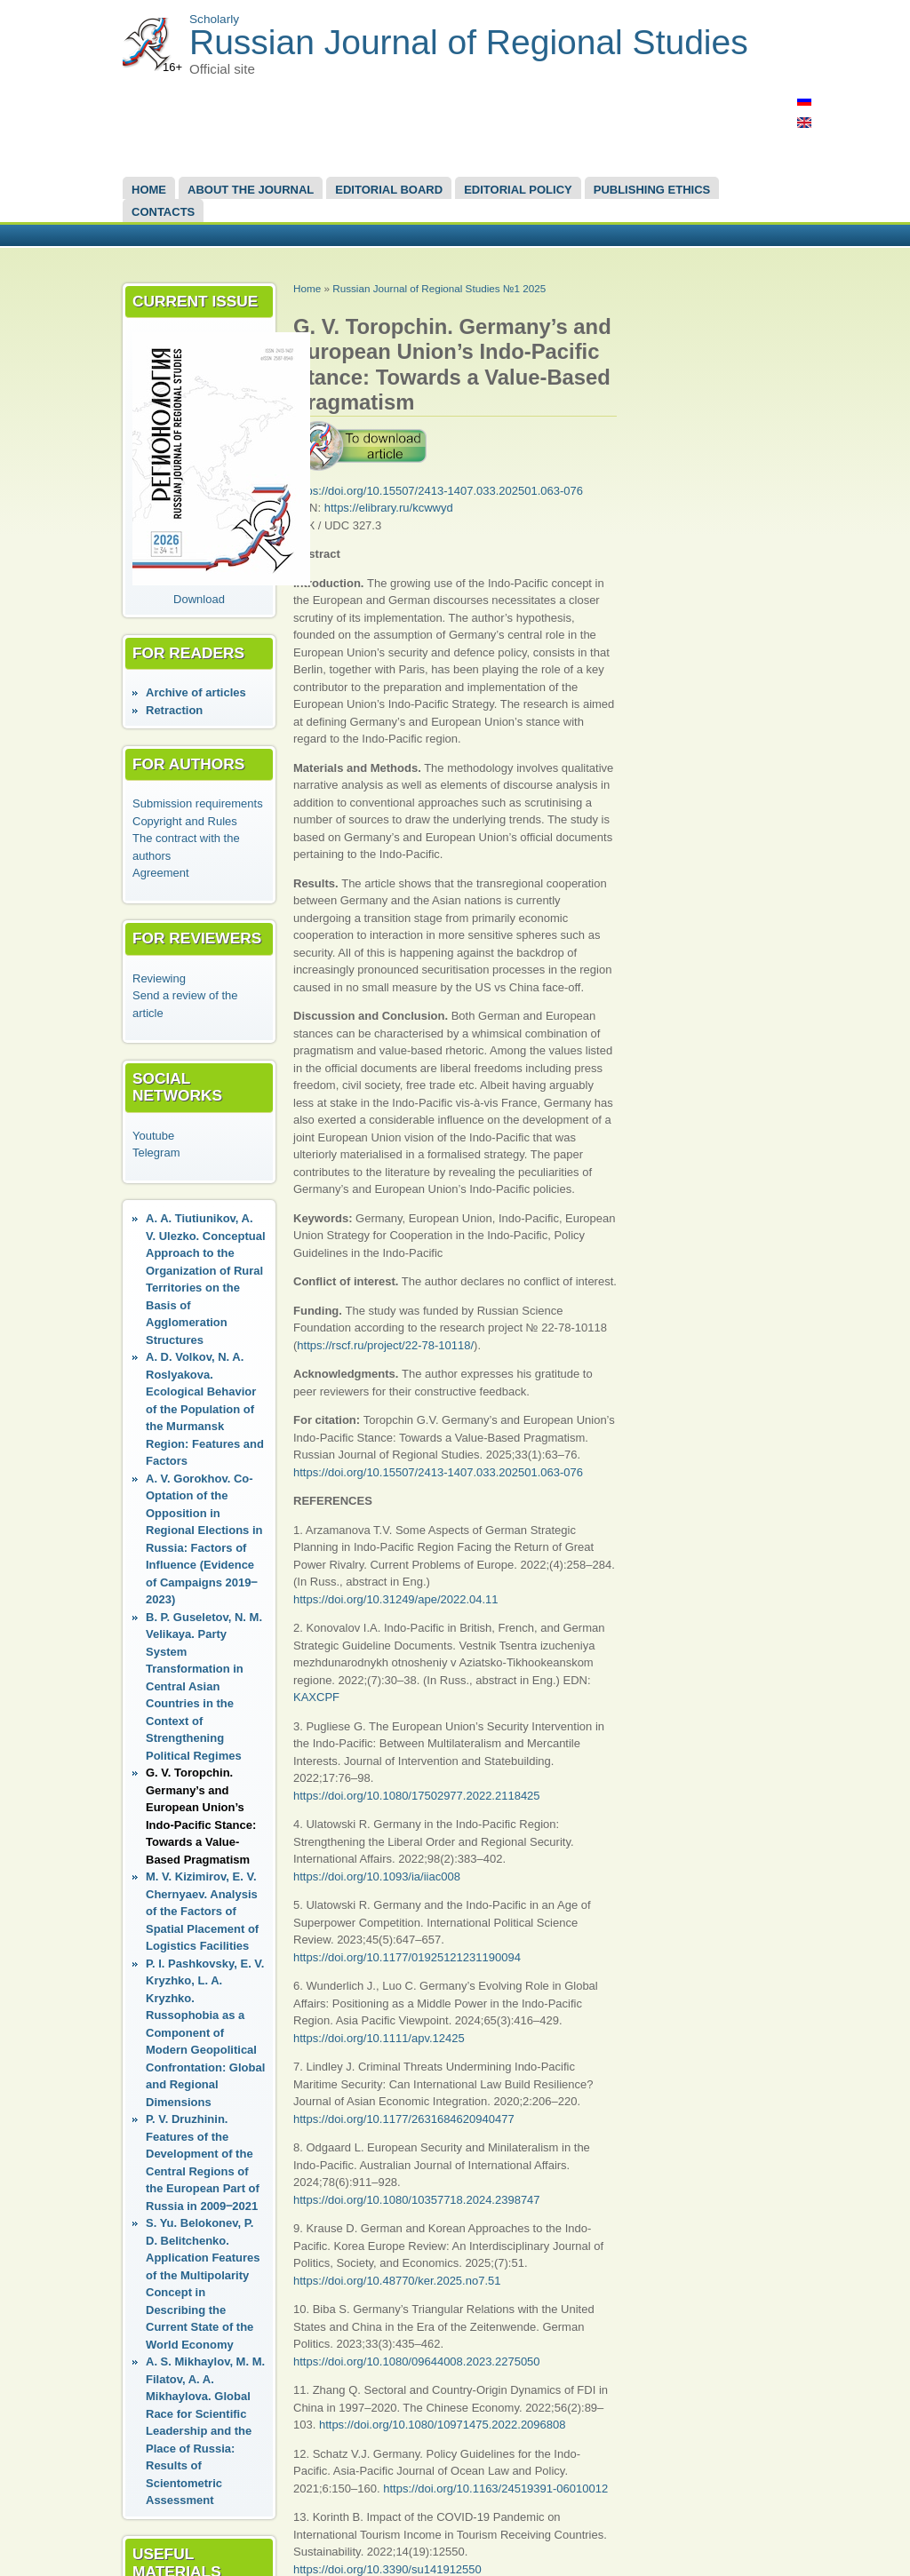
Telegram (156, 1152)
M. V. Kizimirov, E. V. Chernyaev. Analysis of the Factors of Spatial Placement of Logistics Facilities (202, 1911)
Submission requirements (197, 803)
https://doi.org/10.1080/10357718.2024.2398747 (416, 2199)
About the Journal (251, 189)
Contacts (163, 212)
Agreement (160, 872)
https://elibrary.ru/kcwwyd (388, 507)
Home (149, 189)
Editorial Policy (518, 189)
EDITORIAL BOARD (389, 189)
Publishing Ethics (652, 189)
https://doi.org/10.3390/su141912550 (387, 2569)
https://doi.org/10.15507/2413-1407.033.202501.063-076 (438, 490)
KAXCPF (316, 1697)
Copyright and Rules (184, 821)
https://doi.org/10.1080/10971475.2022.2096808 (442, 2424)
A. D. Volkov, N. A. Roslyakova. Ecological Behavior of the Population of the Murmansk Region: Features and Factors (205, 1408)
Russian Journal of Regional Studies (468, 42)
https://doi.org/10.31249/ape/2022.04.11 (396, 1599)
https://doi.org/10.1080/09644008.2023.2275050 (416, 2361)
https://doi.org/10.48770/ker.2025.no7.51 (396, 2280)
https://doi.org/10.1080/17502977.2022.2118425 (416, 1795)
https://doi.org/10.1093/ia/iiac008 (376, 1876)
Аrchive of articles (196, 692)
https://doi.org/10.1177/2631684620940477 (404, 2119)
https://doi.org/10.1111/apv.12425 (379, 2038)
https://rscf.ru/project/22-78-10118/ (385, 1345)
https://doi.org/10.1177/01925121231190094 (407, 1957)
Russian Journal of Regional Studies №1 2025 (439, 288)
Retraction (174, 710)
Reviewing (159, 978)
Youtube (153, 1135)
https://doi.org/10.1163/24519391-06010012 (495, 2488)
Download (199, 599)
